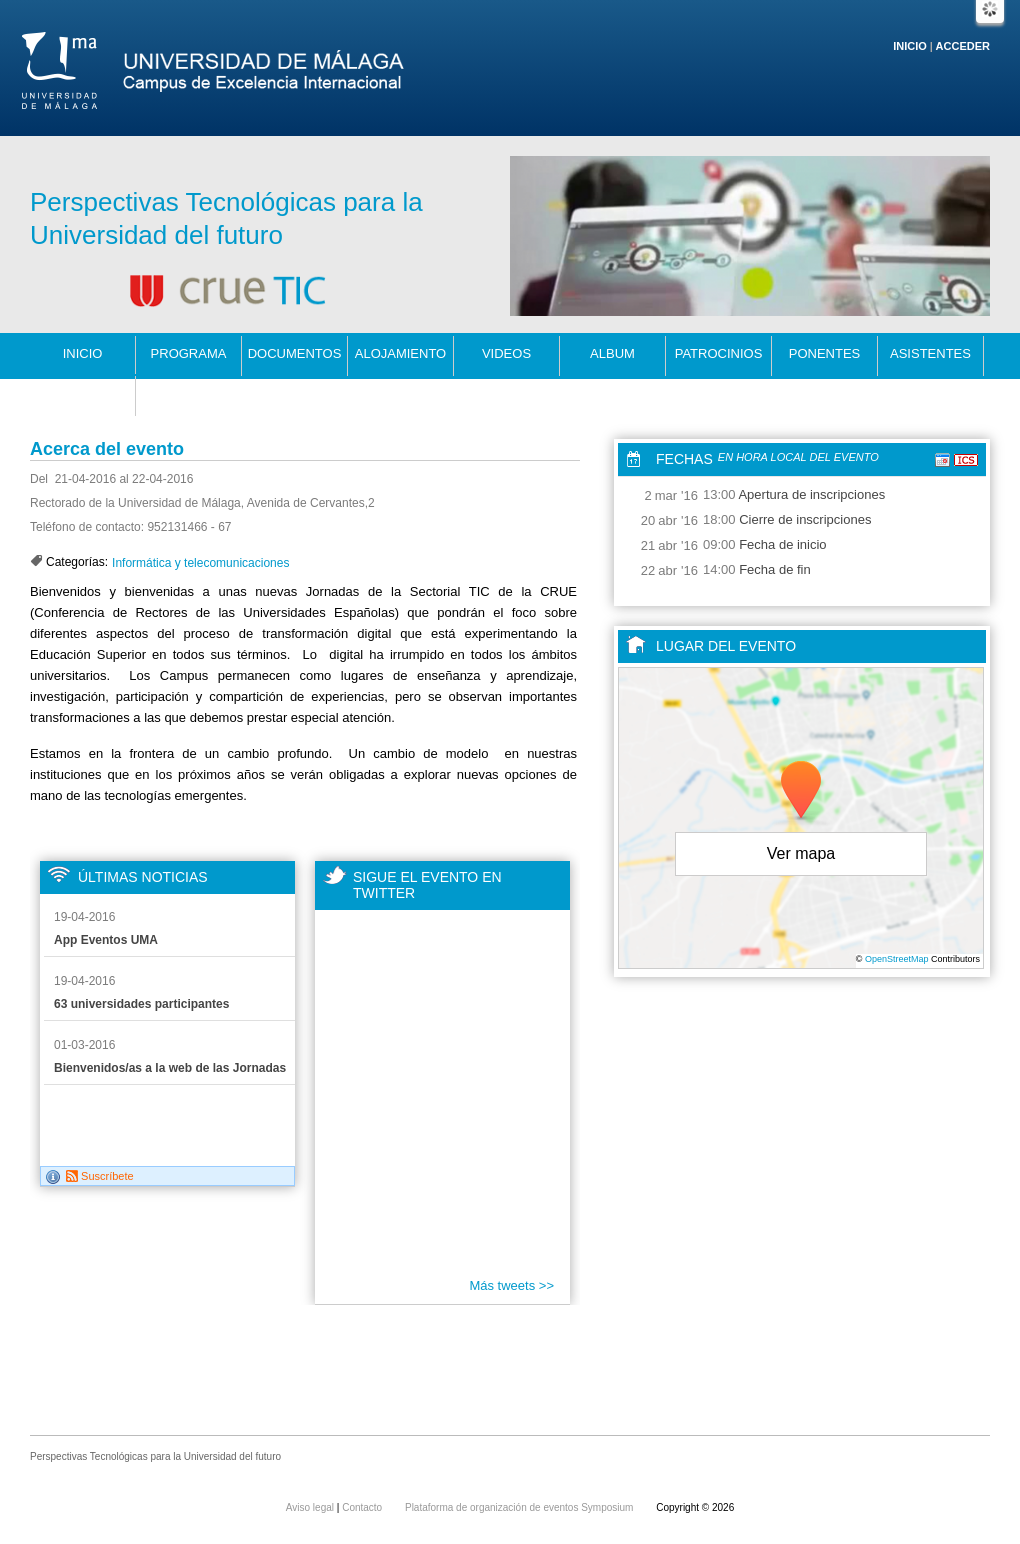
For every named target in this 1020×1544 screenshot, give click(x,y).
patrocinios (719, 353)
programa (189, 353)
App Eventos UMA (106, 940)
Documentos (295, 353)
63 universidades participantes (141, 1004)
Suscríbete (100, 1176)
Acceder (963, 46)
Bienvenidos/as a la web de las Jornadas (170, 1068)
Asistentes (930, 353)
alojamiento (401, 353)
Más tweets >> (511, 1285)
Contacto (83, 393)
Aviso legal (311, 1507)
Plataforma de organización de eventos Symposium (520, 1507)
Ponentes (825, 353)
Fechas (684, 459)
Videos (506, 353)
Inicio (910, 46)
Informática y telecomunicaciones (200, 563)
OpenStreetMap (897, 959)
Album (612, 353)
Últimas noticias (143, 877)
